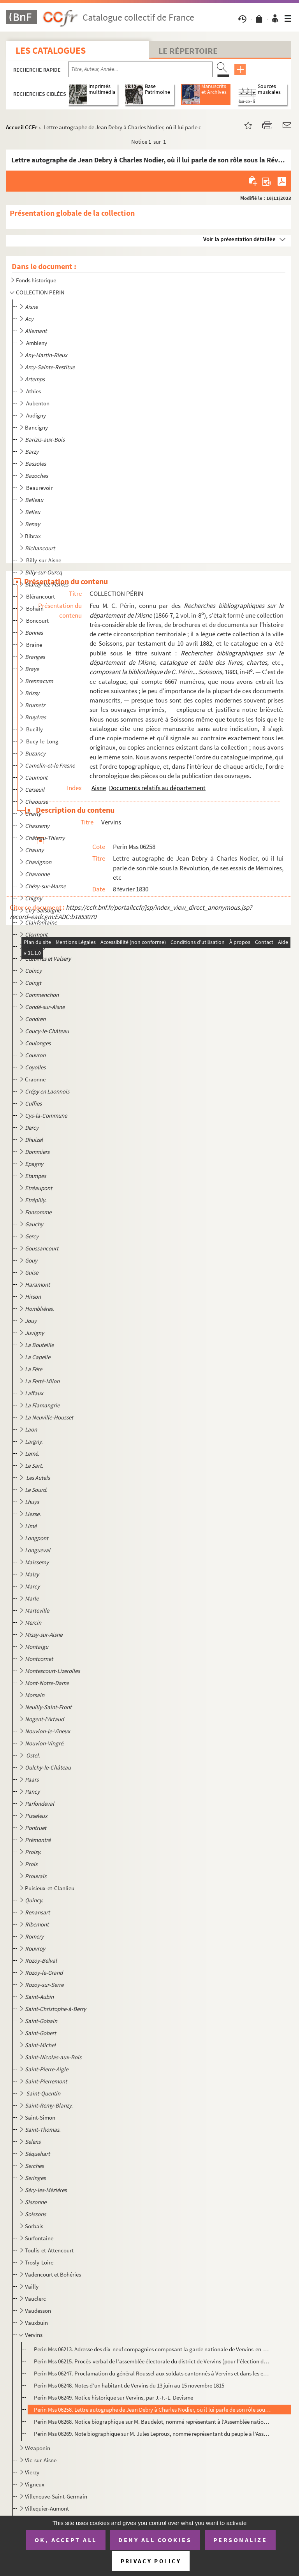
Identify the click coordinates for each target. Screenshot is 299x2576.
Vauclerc (35, 2298)
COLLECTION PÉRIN (40, 292)
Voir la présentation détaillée (239, 239)
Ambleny (37, 343)
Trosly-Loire (39, 2262)
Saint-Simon (40, 2117)
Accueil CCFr (21, 127)
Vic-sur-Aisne (40, 2460)
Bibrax (33, 536)
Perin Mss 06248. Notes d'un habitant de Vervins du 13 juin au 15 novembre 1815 (129, 2385)
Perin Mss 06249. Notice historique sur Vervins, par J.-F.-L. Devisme (113, 2397)
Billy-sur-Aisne (44, 560)
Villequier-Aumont (47, 2508)
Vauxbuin (36, 2322)
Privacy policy (151, 2561)
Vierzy (32, 2472)
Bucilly (35, 729)
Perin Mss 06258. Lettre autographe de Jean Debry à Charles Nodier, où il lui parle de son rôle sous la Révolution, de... (152, 2409)
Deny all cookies (155, 2540)
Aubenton (38, 403)
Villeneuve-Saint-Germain (56, 2496)
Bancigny (36, 427)
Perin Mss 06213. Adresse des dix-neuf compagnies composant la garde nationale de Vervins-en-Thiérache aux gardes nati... (152, 2349)
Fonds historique (36, 280)
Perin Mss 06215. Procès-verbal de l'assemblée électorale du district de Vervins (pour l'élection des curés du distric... (152, 2361)
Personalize (240, 2540)
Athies (34, 391)
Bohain (35, 608)
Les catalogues (51, 50)
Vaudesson (38, 2310)
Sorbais (34, 2226)
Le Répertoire (188, 50)
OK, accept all (66, 2540)
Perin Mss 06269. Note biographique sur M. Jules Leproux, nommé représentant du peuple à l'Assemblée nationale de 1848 (152, 2433)
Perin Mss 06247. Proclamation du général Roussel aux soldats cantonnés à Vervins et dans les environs (152, 2373)
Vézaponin (37, 2448)
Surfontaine (39, 2238)
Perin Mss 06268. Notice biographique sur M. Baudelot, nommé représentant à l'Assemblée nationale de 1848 (152, 2421)
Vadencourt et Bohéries (53, 2274)
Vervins (33, 2334)
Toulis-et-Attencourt (49, 2250)
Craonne (35, 1079)
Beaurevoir (40, 487)
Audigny (36, 415)
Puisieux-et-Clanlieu (49, 1888)
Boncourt (38, 620)
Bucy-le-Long (43, 741)
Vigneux (34, 2484)
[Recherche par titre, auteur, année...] (140, 69)
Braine (34, 644)
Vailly (32, 2286)
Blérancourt (41, 596)
